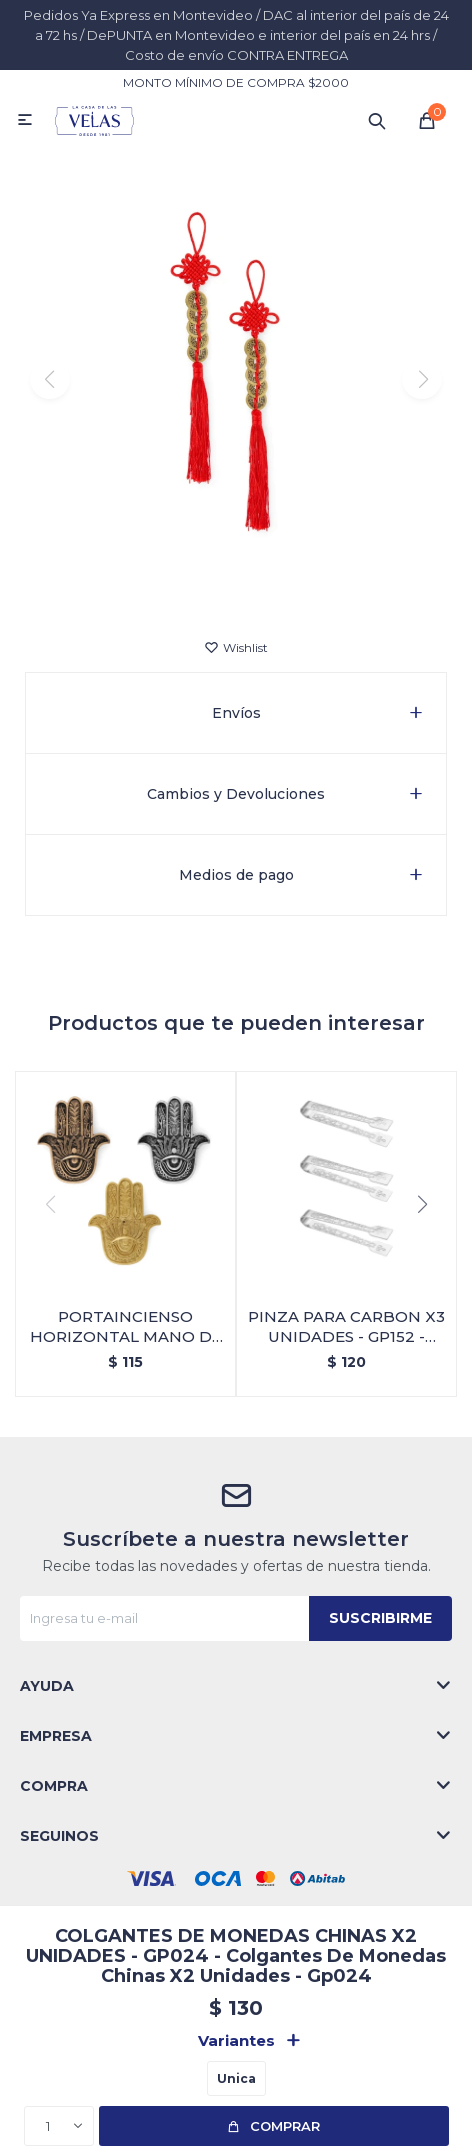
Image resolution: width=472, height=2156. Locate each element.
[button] (377, 120)
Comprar (285, 2126)
